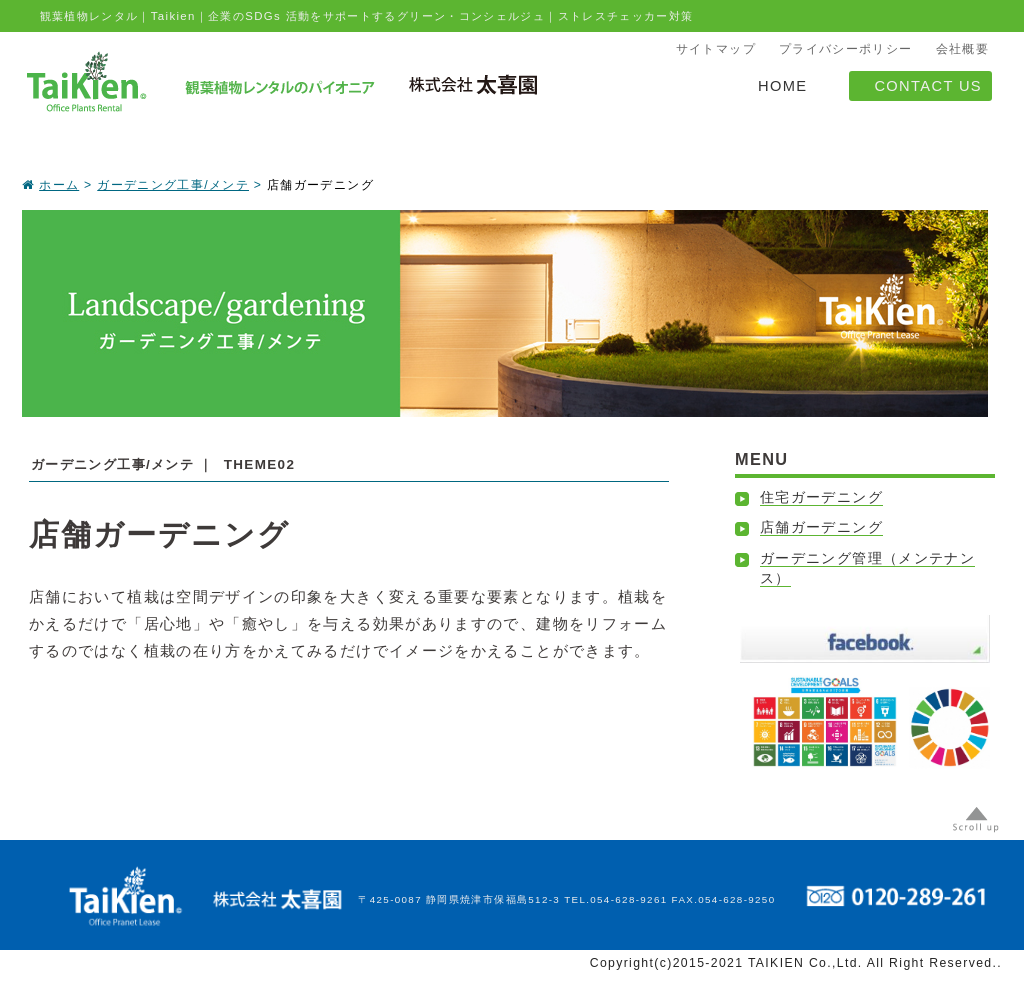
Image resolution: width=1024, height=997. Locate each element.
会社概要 (962, 49)
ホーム (59, 185)
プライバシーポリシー (846, 49)
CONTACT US (928, 86)
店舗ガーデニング (821, 527)
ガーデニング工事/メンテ (173, 185)
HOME (782, 86)
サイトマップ (716, 49)
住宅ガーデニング (821, 497)
